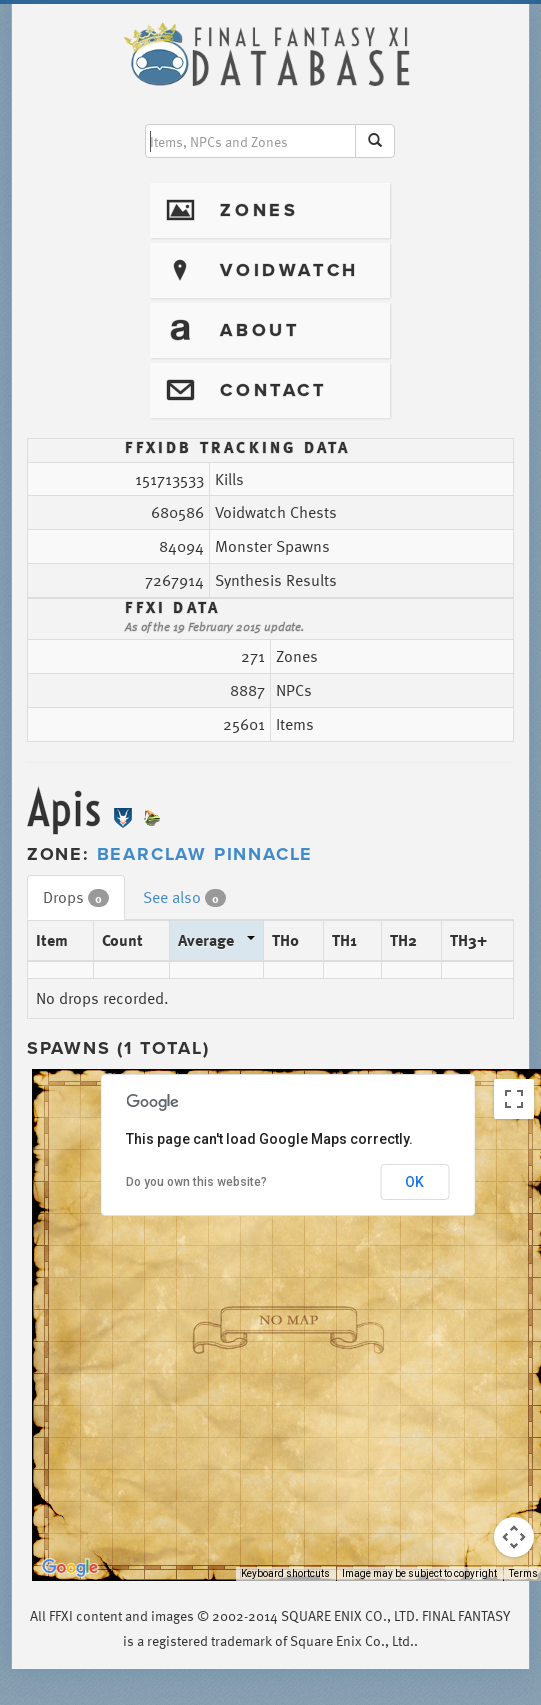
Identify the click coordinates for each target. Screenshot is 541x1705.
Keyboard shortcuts (285, 1573)
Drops (76, 897)
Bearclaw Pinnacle (205, 854)
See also (184, 897)
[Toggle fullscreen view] (514, 1099)
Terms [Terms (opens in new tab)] (523, 1573)
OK (414, 1182)
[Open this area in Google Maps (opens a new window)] (70, 1568)
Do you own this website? (196, 1182)
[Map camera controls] (514, 1537)
